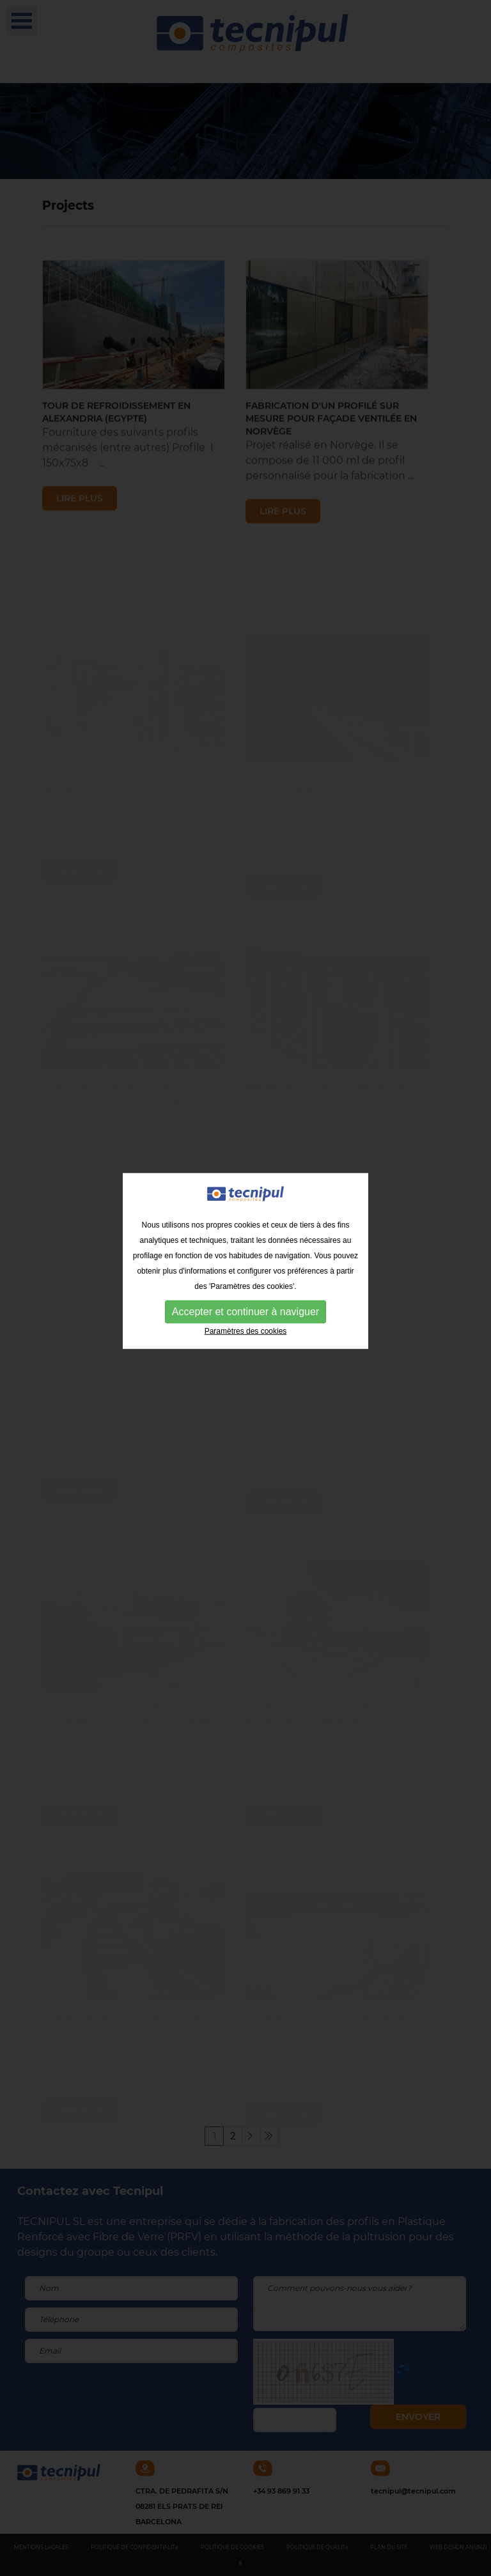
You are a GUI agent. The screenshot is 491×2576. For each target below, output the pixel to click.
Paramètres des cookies (246, 1309)
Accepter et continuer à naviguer (245, 1289)
